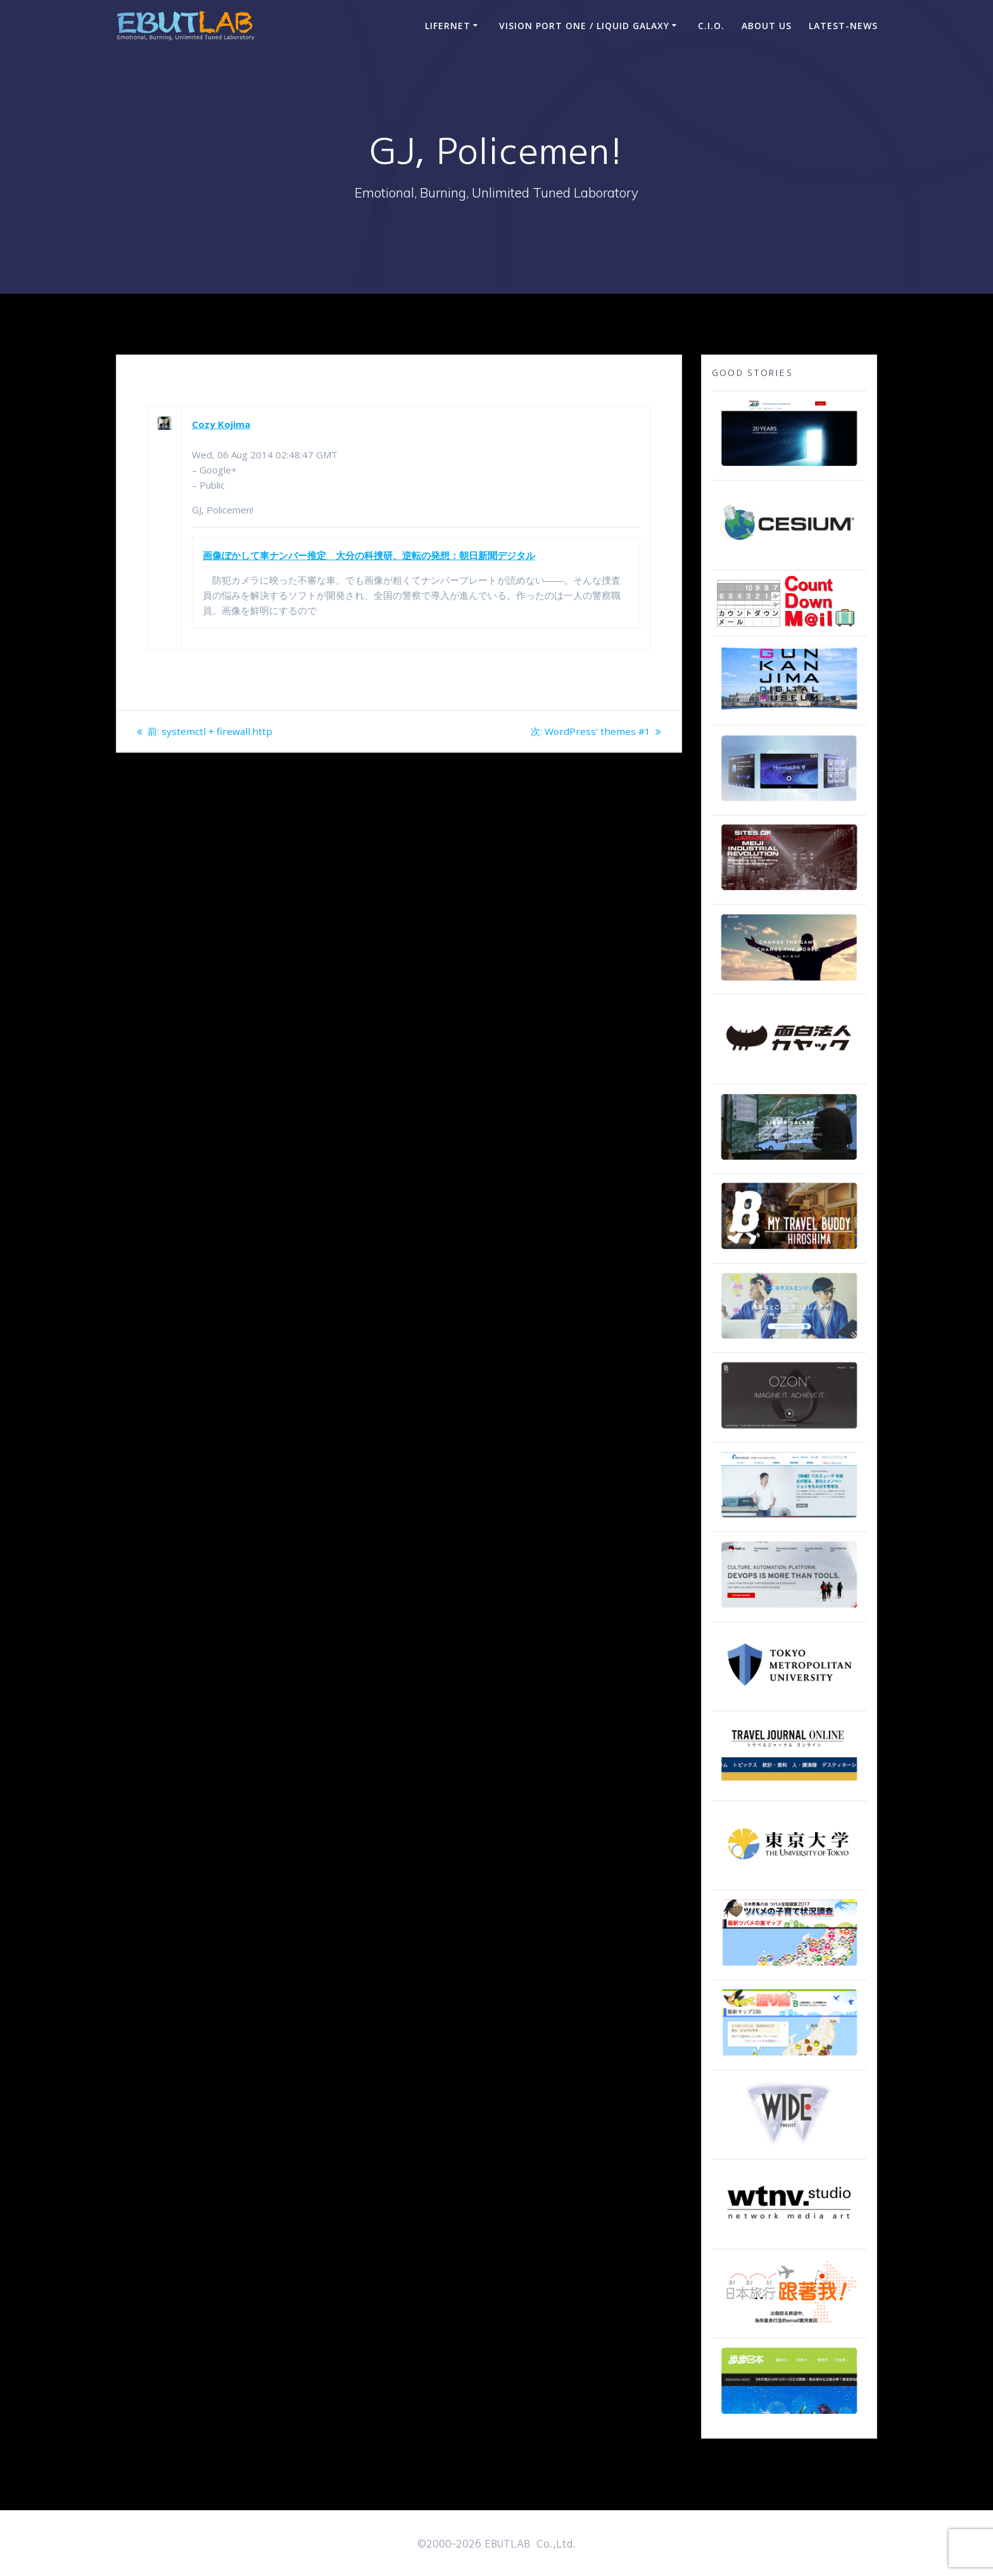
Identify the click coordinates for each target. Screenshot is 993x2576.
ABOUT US (767, 26)
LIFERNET (448, 26)
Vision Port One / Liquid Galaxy (584, 26)
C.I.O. (711, 26)
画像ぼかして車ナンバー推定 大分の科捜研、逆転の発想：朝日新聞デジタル (369, 555)
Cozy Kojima (221, 424)
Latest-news (843, 26)
